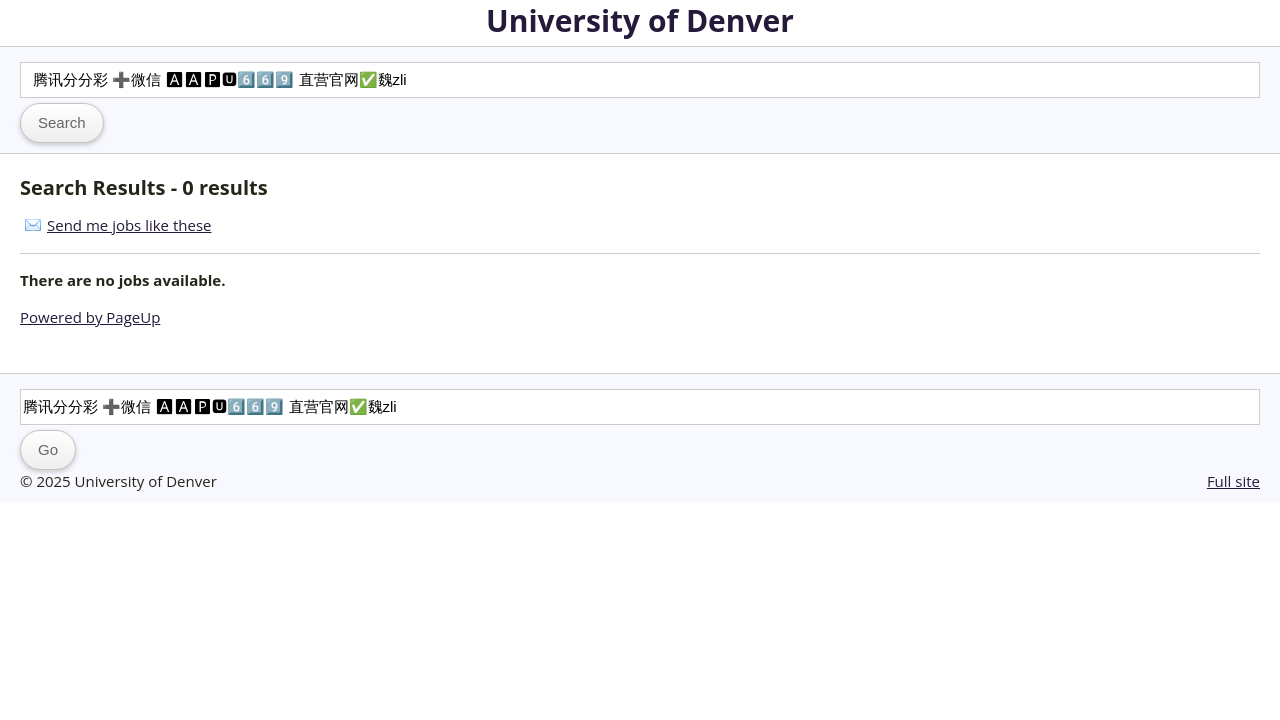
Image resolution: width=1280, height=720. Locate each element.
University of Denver (640, 20)
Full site (1233, 481)
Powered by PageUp (90, 317)
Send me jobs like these (129, 225)
